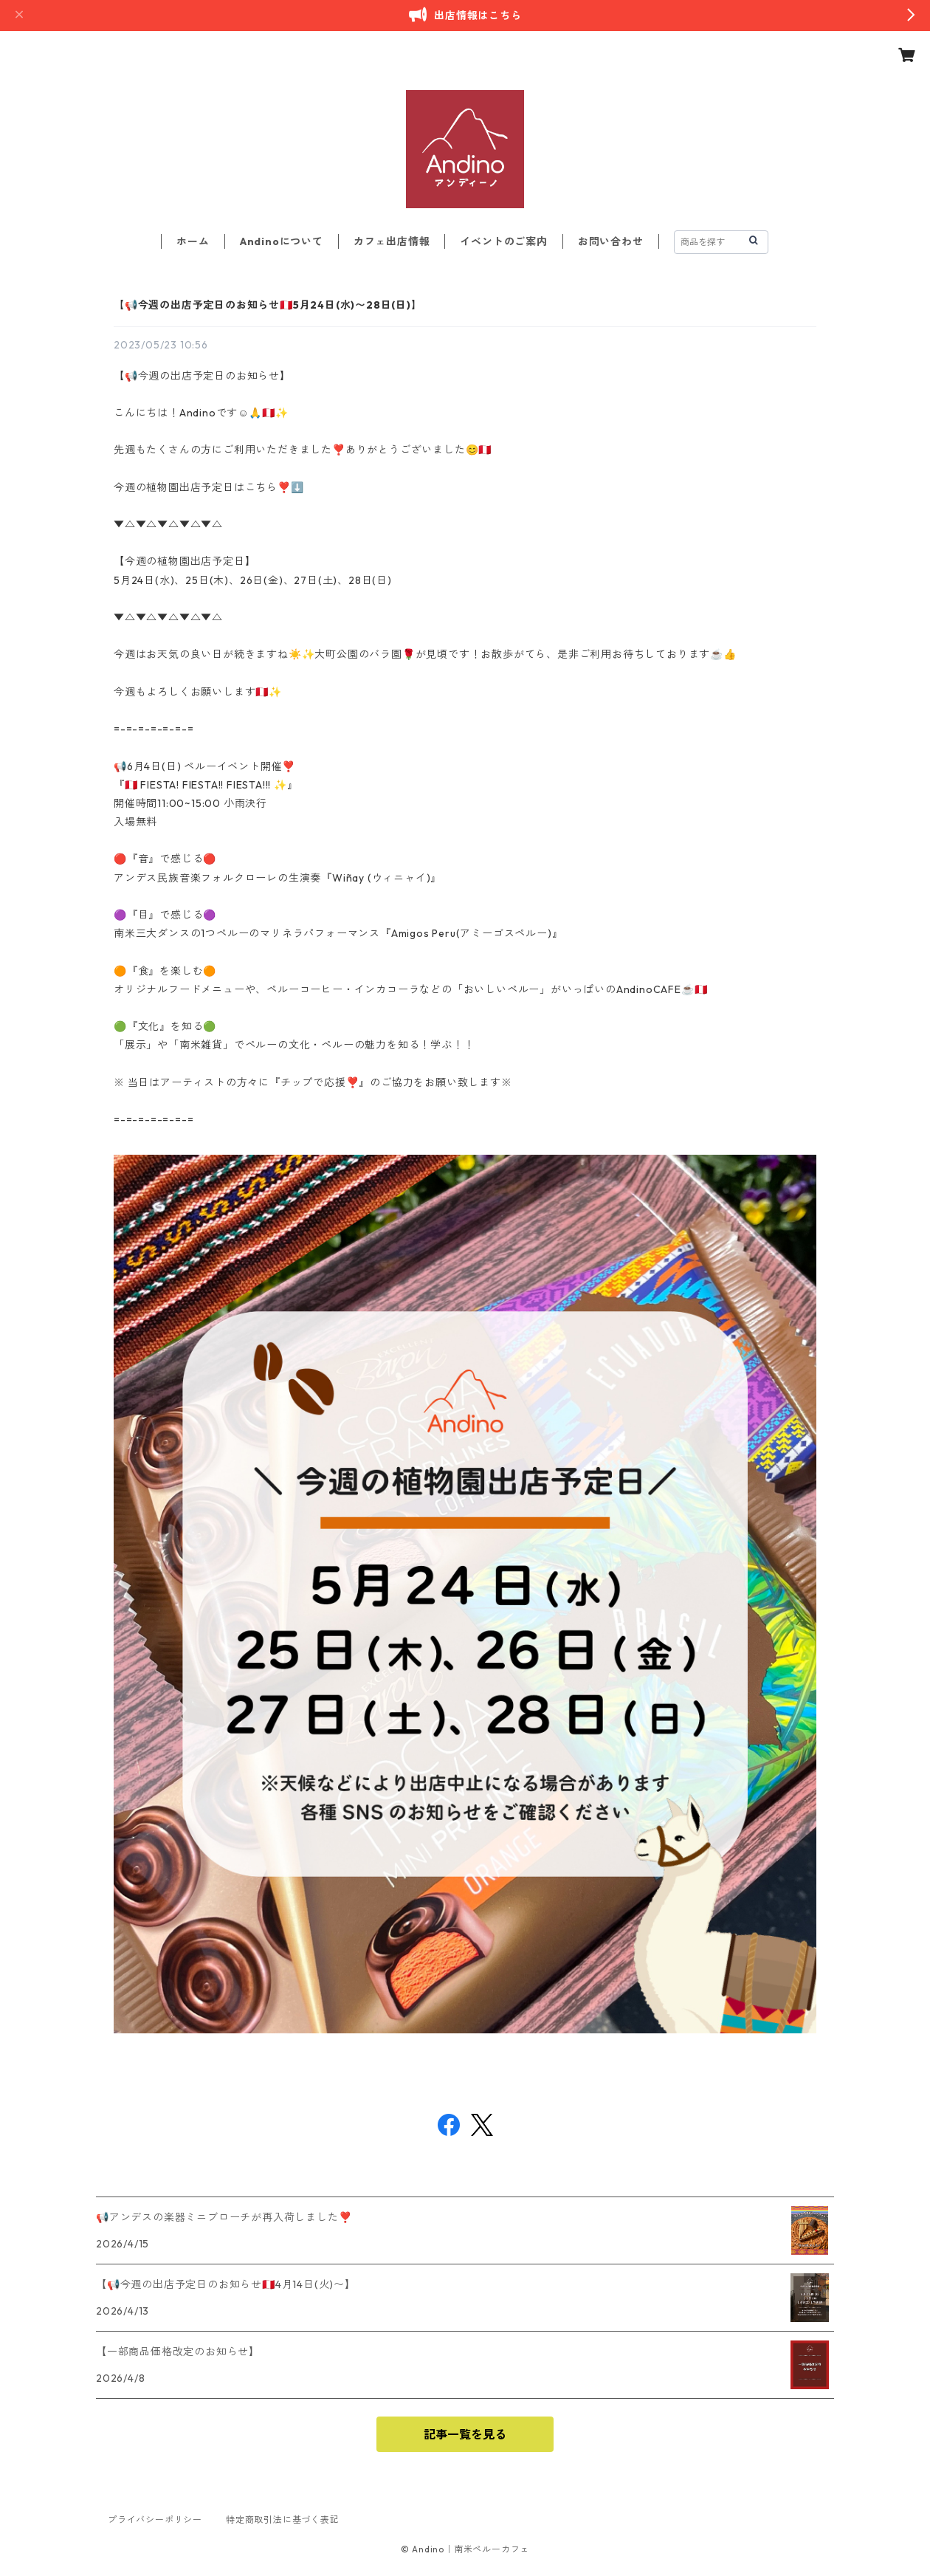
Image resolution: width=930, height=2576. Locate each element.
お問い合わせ (611, 241)
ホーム (192, 241)
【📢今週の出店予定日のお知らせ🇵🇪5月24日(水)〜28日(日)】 (268, 305)
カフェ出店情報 (392, 241)
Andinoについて (281, 241)
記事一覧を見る (465, 2434)
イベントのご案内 (503, 241)
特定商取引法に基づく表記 (283, 2519)
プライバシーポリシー (155, 2519)
